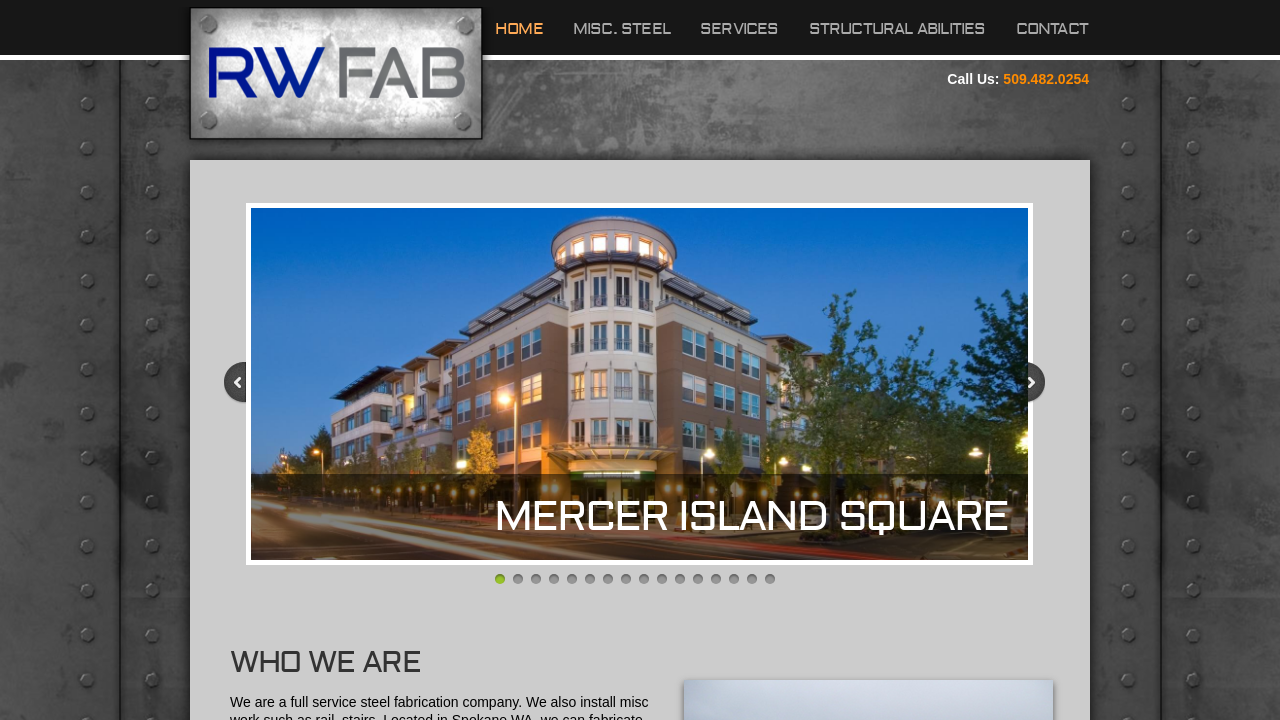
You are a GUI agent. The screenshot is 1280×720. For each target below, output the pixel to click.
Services (739, 29)
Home (519, 29)
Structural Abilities (897, 29)
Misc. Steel (621, 29)
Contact (1052, 29)
